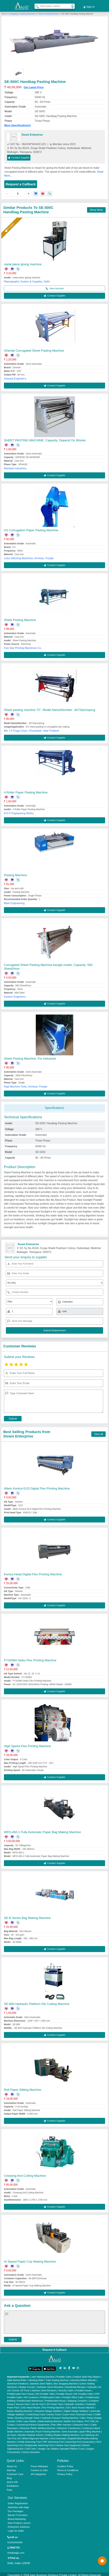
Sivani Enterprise (32, 132)
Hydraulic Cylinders (74, 2402)
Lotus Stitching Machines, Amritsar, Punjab (28, 556)
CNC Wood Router (30, 2405)
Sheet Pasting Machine (48, 12)
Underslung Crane (36, 2412)
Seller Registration (18, 2501)
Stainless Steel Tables (41, 2381)
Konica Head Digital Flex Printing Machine (33, 1572)
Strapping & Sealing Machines (22, 12)
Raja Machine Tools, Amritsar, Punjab (25, 1084)
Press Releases (39, 2464)
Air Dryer (11, 2433)
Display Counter (27, 2385)
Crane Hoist (69, 2412)
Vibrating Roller (36, 2378)
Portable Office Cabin (73, 2395)
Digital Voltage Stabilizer (76, 2409)
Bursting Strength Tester (27, 2416)
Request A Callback (54, 2347)
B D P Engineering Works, (19, 811)
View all (98, 1432)
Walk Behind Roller (16, 2378)
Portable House (83, 2388)
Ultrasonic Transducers (68, 2426)
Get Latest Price (34, 85)
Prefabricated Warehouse (30, 2399)
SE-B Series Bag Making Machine (27, 1916)
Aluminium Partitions (17, 2381)
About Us (12, 2464)
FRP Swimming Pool (53, 2440)
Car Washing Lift (89, 2433)
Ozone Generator (31, 2450)
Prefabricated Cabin (50, 2395)
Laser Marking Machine (42, 2375)
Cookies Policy (65, 2464)
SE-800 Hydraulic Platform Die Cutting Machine (36, 2002)
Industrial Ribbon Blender (83, 2378)
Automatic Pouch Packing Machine (42, 2429)
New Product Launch (19, 2521)
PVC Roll (89, 2419)
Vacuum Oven (23, 2402)
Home (4, 12)
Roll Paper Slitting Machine (22, 2088)
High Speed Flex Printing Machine (27, 1744)
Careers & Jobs (39, 2468)
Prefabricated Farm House (20, 2392)
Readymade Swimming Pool (39, 2443)
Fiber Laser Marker (26, 2419)
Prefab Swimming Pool (29, 2440)
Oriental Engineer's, (15, 376)
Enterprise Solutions (19, 2524)
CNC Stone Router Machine (80, 2405)
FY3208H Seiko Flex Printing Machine (30, 1658)
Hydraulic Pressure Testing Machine (60, 2416)
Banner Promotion (17, 2513)
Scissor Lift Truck (20, 2388)
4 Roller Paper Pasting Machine (26, 790)
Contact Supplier (19, 155)
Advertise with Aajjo (18, 2505)
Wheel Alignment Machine (35, 2436)
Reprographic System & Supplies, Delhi (27, 279)
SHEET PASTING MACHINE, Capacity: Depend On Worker (45, 438)
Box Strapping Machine (66, 2381)
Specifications (54, 1106)
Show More (96, 208)
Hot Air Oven (38, 2402)
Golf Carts (30, 2446)
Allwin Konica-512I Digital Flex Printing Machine (37, 1486)
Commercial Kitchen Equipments (33, 2422)
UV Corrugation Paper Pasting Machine (31, 528)
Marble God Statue (73, 2419)
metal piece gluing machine (23, 262)
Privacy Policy (64, 2472)
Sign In (88, 5)
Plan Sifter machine (61, 2422)
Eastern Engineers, (15, 994)
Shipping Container (77, 2399)
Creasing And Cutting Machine (25, 2173)
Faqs (9, 2487)
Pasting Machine (15, 873)
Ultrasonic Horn (81, 2422)
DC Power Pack (55, 2402)
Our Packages (15, 2509)
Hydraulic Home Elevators (50, 2385)
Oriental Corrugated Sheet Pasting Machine (34, 348)
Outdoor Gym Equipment (68, 2443)
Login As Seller (16, 2528)
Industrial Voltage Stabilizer (48, 2409)
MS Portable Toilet (45, 2392)
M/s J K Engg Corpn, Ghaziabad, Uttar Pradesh (31, 728)
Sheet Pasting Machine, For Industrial (30, 1056)
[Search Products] (35, 5)
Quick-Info (12, 2480)
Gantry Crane (54, 2412)
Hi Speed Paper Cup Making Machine (30, 2259)
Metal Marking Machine (50, 2419)
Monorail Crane (84, 2412)
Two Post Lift (13, 2436)
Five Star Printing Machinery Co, (23, 646)
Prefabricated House (55, 2399)
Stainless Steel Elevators (44, 2388)
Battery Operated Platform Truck (68, 2446)
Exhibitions (13, 2484)
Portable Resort (64, 2392)
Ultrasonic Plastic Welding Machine (37, 2426)
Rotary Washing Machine (20, 2409)
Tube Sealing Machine (57, 2378)
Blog (9, 2476)
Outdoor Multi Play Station (86, 2375)
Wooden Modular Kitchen (31, 2433)
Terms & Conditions (67, 2468)
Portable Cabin (63, 2375)
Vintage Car (44, 2446)
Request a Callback (21, 182)
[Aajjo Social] (60, 2365)
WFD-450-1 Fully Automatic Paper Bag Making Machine (42, 1830)
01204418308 (14, 2540)
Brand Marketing (17, 2517)
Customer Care (15, 2472)
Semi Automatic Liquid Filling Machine (81, 2429)
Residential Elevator (75, 2385)
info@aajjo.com (15, 2550)
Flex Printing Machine (53, 2405)
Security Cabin (66, 2388)
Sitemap (11, 2468)
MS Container (31, 2395)
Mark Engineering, (14, 901)
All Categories (38, 2472)
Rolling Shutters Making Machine (62, 2433)
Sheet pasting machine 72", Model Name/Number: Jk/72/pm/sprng (49, 708)
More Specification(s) (17, 123)
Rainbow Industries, (15, 466)
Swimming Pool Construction (80, 2440)
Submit (13, 1416)
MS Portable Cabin (83, 2392)
